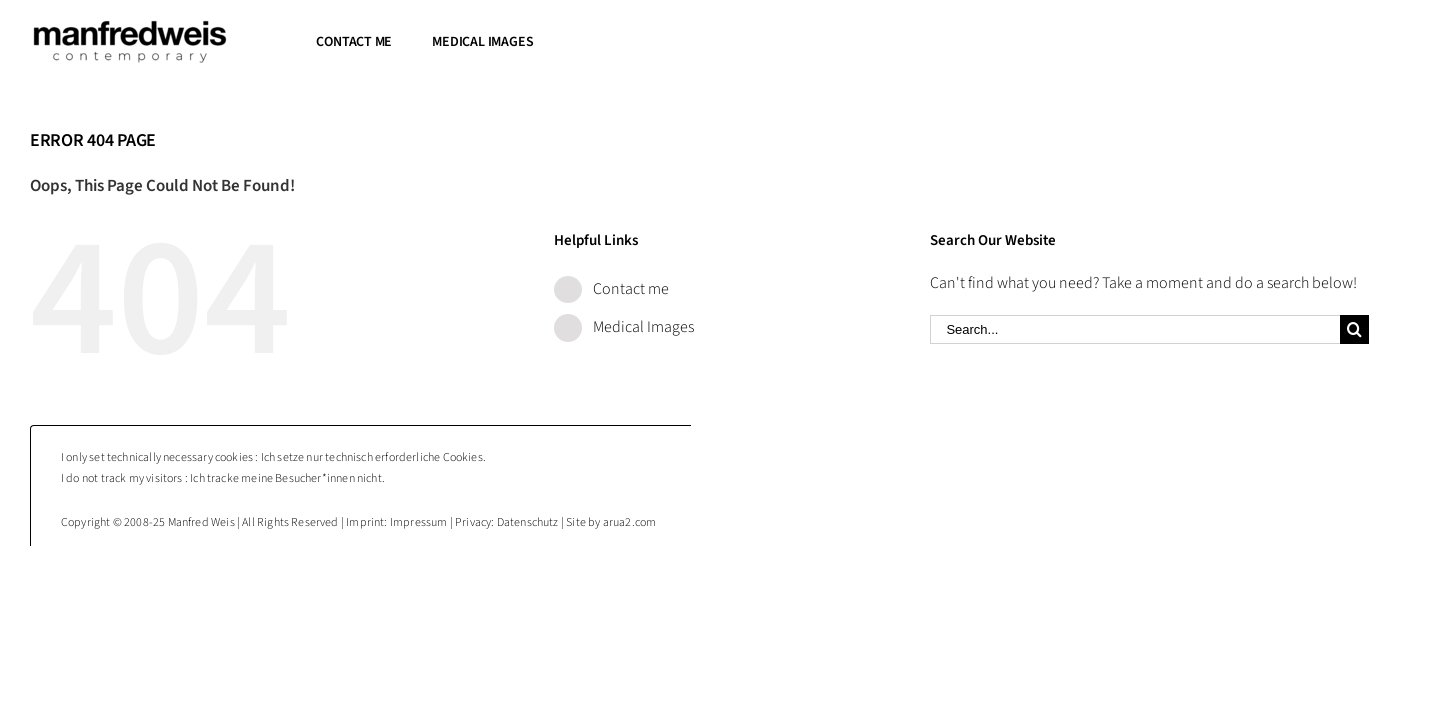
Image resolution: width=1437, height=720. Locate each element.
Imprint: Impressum (396, 522)
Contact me (631, 289)
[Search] (1354, 329)
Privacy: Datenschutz (507, 522)
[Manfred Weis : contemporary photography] (130, 28)
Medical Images (643, 327)
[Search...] (1135, 329)
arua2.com (630, 522)
